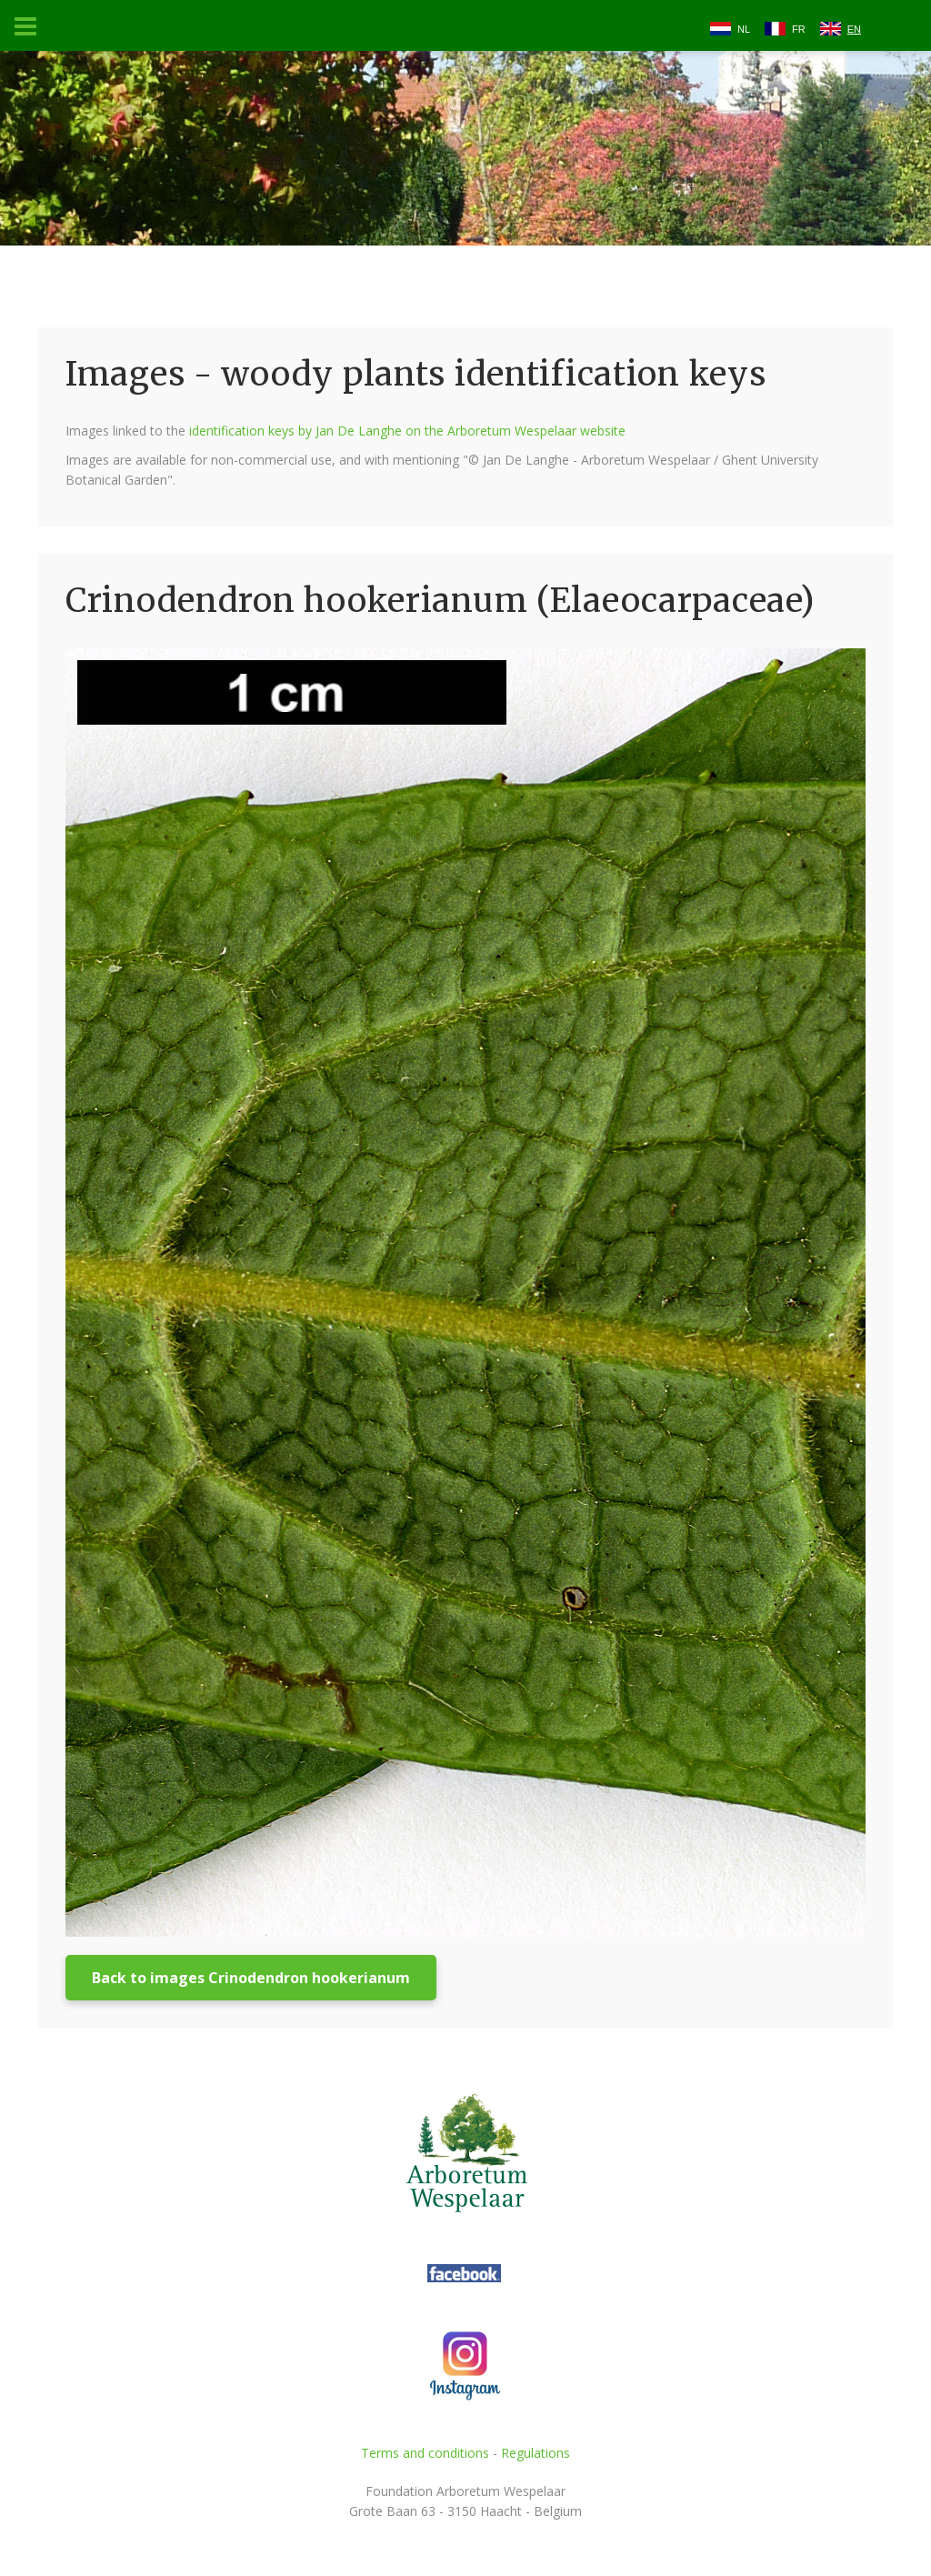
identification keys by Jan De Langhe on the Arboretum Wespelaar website (407, 430)
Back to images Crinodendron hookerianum (251, 1978)
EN (854, 29)
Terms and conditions (425, 2452)
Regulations (535, 2452)
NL (743, 29)
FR (799, 29)
